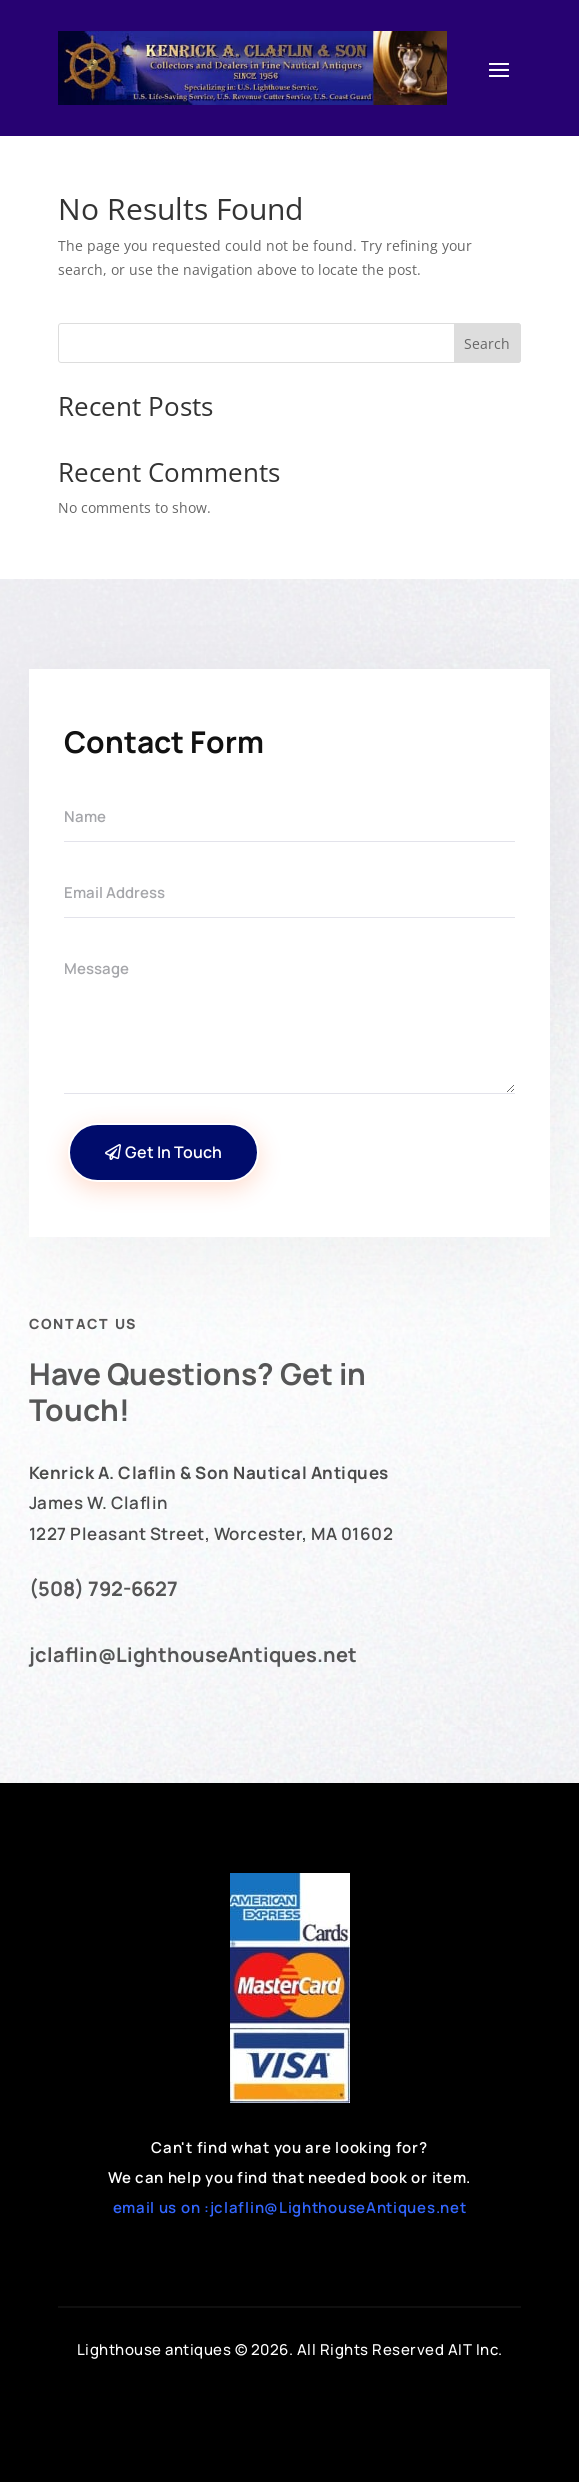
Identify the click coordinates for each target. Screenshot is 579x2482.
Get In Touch (173, 1152)
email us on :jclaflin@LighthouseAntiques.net (290, 2207)
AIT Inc (473, 2349)
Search (487, 343)
